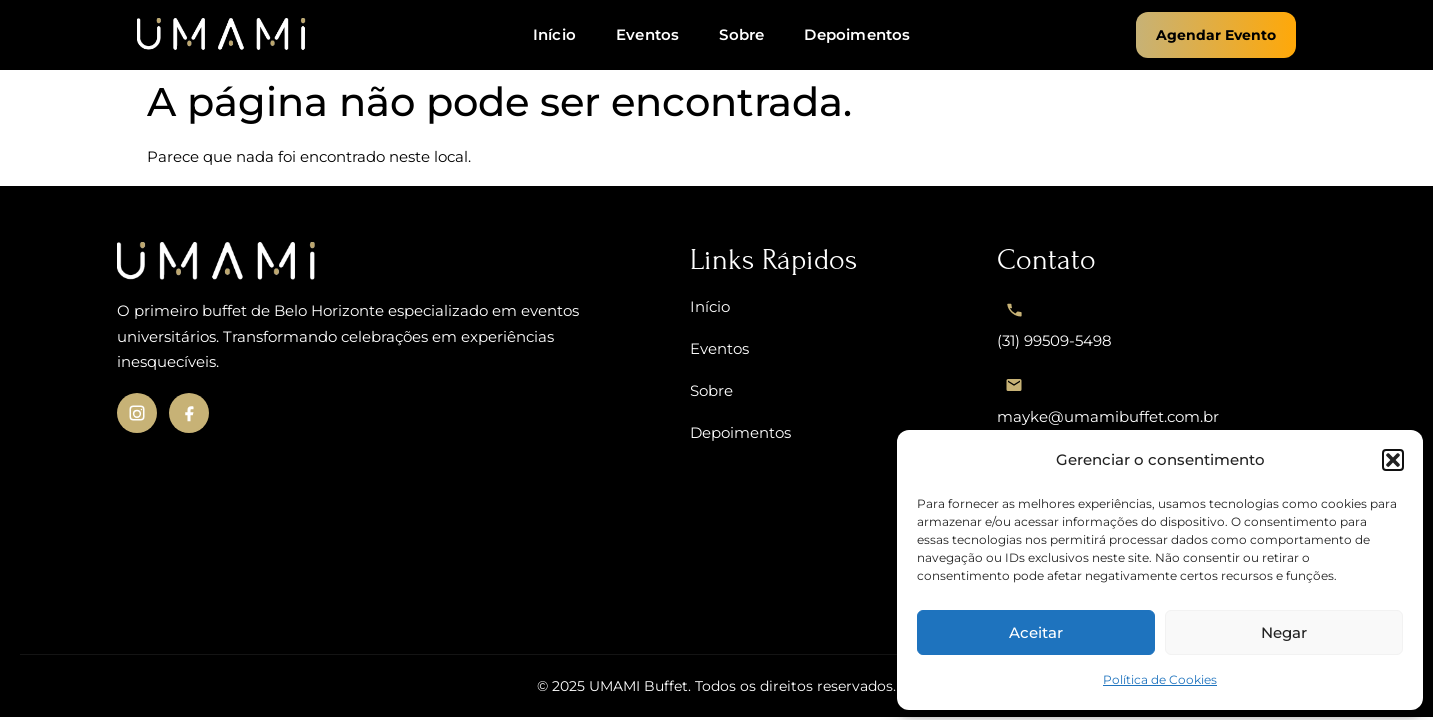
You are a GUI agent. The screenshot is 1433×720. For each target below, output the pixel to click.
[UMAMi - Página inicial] (222, 35)
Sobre (741, 34)
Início (554, 34)
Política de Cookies (1160, 679)
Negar (1284, 632)
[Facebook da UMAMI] (189, 413)
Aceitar (1036, 632)
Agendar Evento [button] (1216, 35)
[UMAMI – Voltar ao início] (383, 262)
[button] (1393, 460)
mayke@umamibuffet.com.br (1108, 397)
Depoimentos (857, 34)
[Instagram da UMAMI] (137, 413)
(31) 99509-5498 (1054, 321)
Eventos (647, 34)
